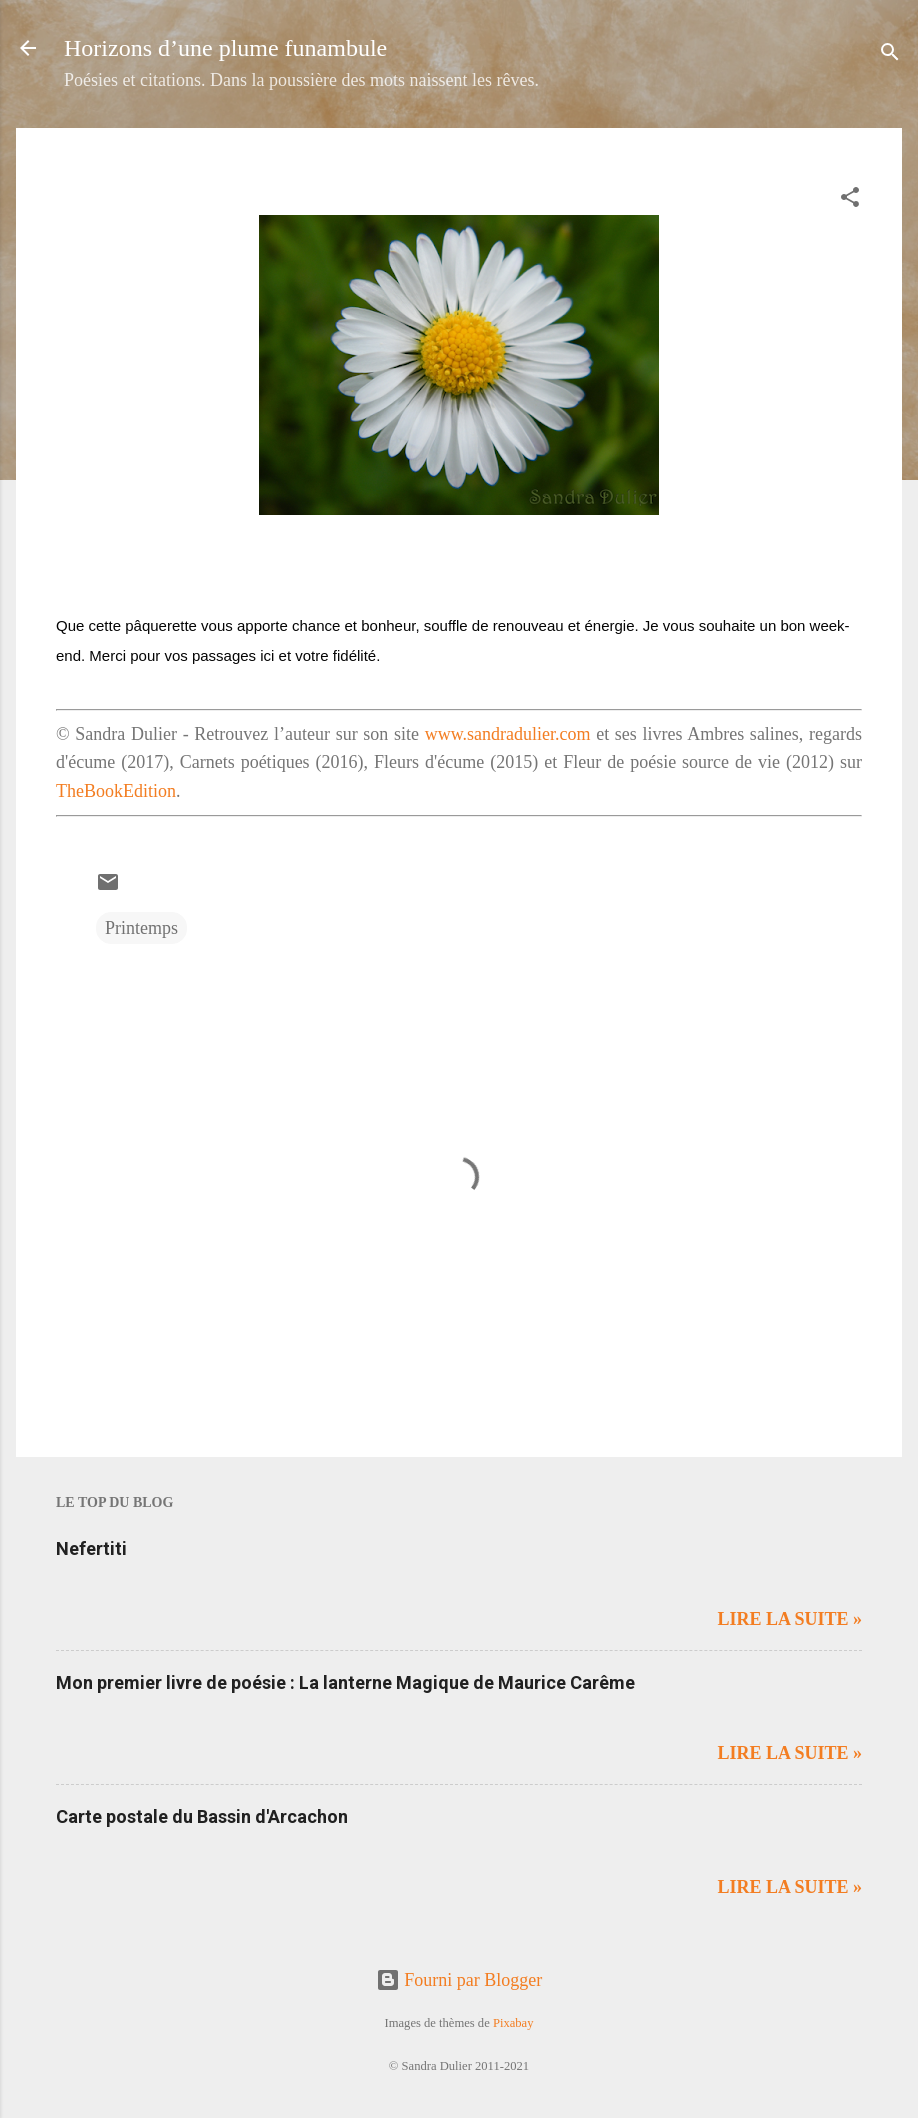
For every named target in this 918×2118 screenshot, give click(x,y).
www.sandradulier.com (508, 734)
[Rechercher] (890, 54)
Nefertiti (91, 1548)
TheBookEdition (116, 791)
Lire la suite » (789, 1619)
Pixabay (513, 2023)
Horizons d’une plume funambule (225, 48)
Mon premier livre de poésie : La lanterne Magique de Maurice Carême (345, 1682)
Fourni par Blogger (459, 1980)
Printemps (141, 928)
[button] (850, 200)
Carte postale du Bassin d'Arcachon (202, 1816)
